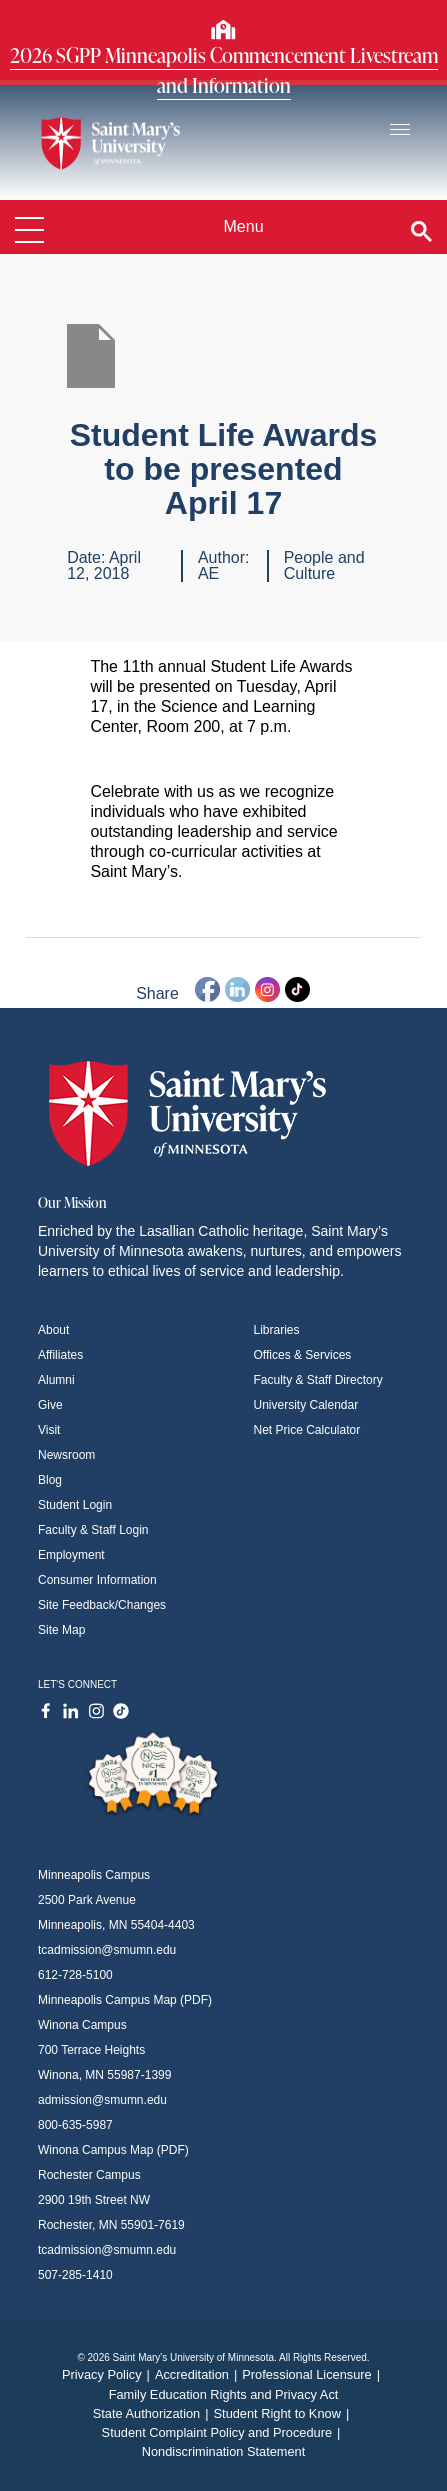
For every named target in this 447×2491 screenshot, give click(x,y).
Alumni (56, 1380)
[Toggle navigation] (400, 130)
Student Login (75, 1505)
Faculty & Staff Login (93, 1530)
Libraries (277, 1330)
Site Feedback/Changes (102, 1605)
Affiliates (60, 1355)
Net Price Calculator (307, 1430)
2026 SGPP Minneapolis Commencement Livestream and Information (224, 70)
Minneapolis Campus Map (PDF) (125, 2000)
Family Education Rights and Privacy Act (224, 2394)
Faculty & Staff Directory (318, 1380)
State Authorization (153, 2413)
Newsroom (66, 1455)
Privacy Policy (108, 2374)
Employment (71, 1555)
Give (50, 1405)
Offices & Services (303, 1355)
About (53, 1330)
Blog (50, 1480)
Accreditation (198, 2374)
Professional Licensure (313, 2374)
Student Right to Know (284, 2413)
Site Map (61, 1630)
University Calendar (306, 1405)
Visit (49, 1430)
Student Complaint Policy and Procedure (224, 2432)
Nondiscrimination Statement (224, 2451)
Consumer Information (97, 1580)
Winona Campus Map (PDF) (113, 2150)
